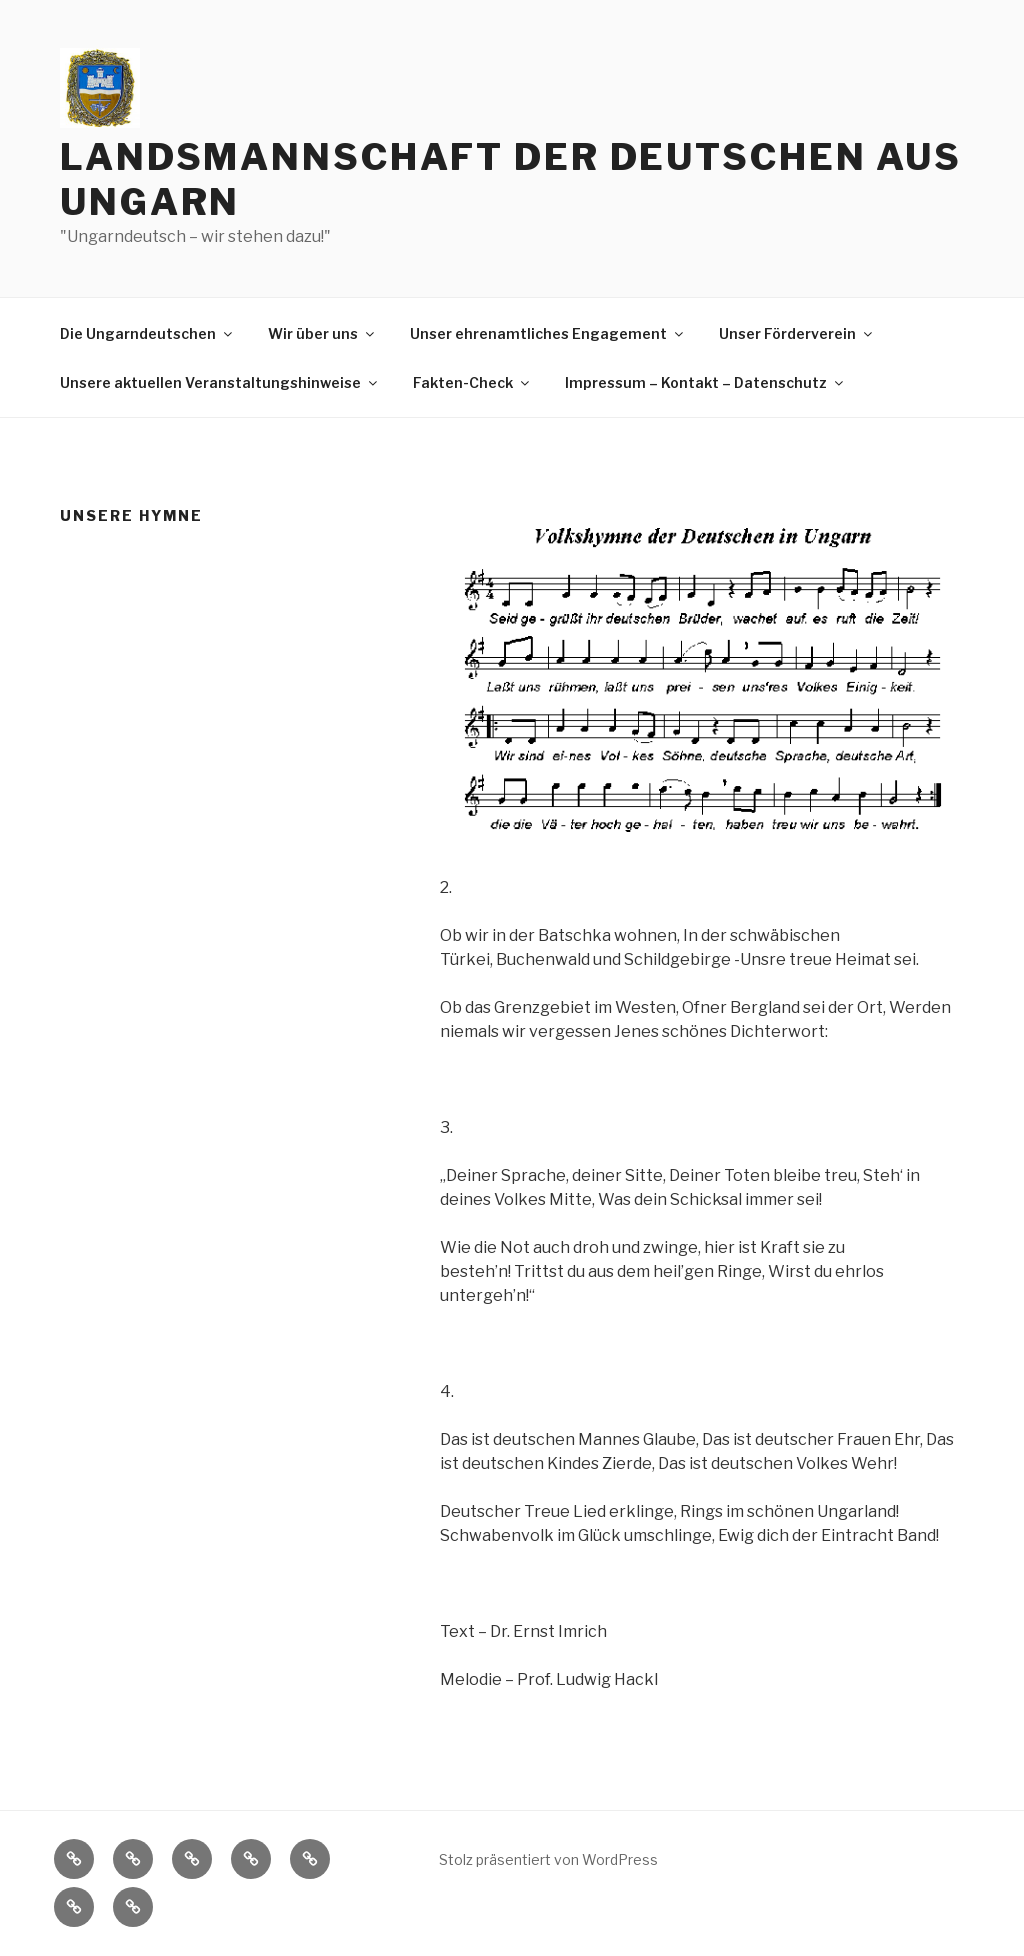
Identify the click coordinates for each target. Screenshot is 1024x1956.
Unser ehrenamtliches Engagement (548, 333)
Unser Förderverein (797, 333)
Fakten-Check (472, 382)
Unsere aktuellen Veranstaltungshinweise (220, 382)
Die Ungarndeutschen (147, 333)
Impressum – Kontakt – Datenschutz (705, 382)
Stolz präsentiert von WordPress (548, 1859)
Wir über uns (322, 333)
